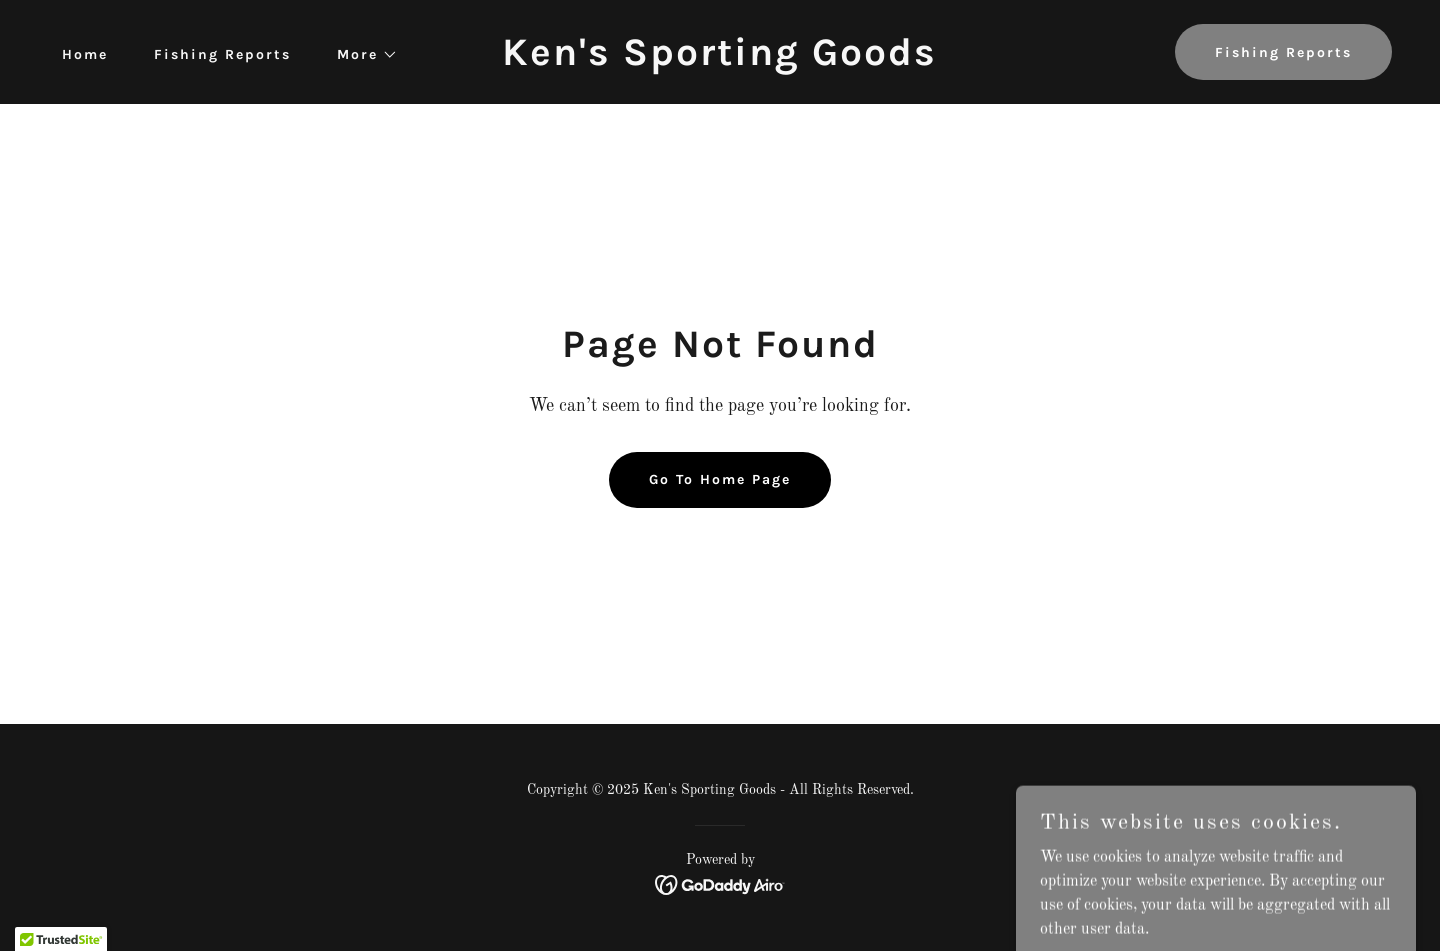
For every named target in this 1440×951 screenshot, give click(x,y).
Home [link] (85, 54)
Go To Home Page (720, 479)
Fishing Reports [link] (222, 54)
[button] (360, 55)
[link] (719, 61)
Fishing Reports (1283, 52)
